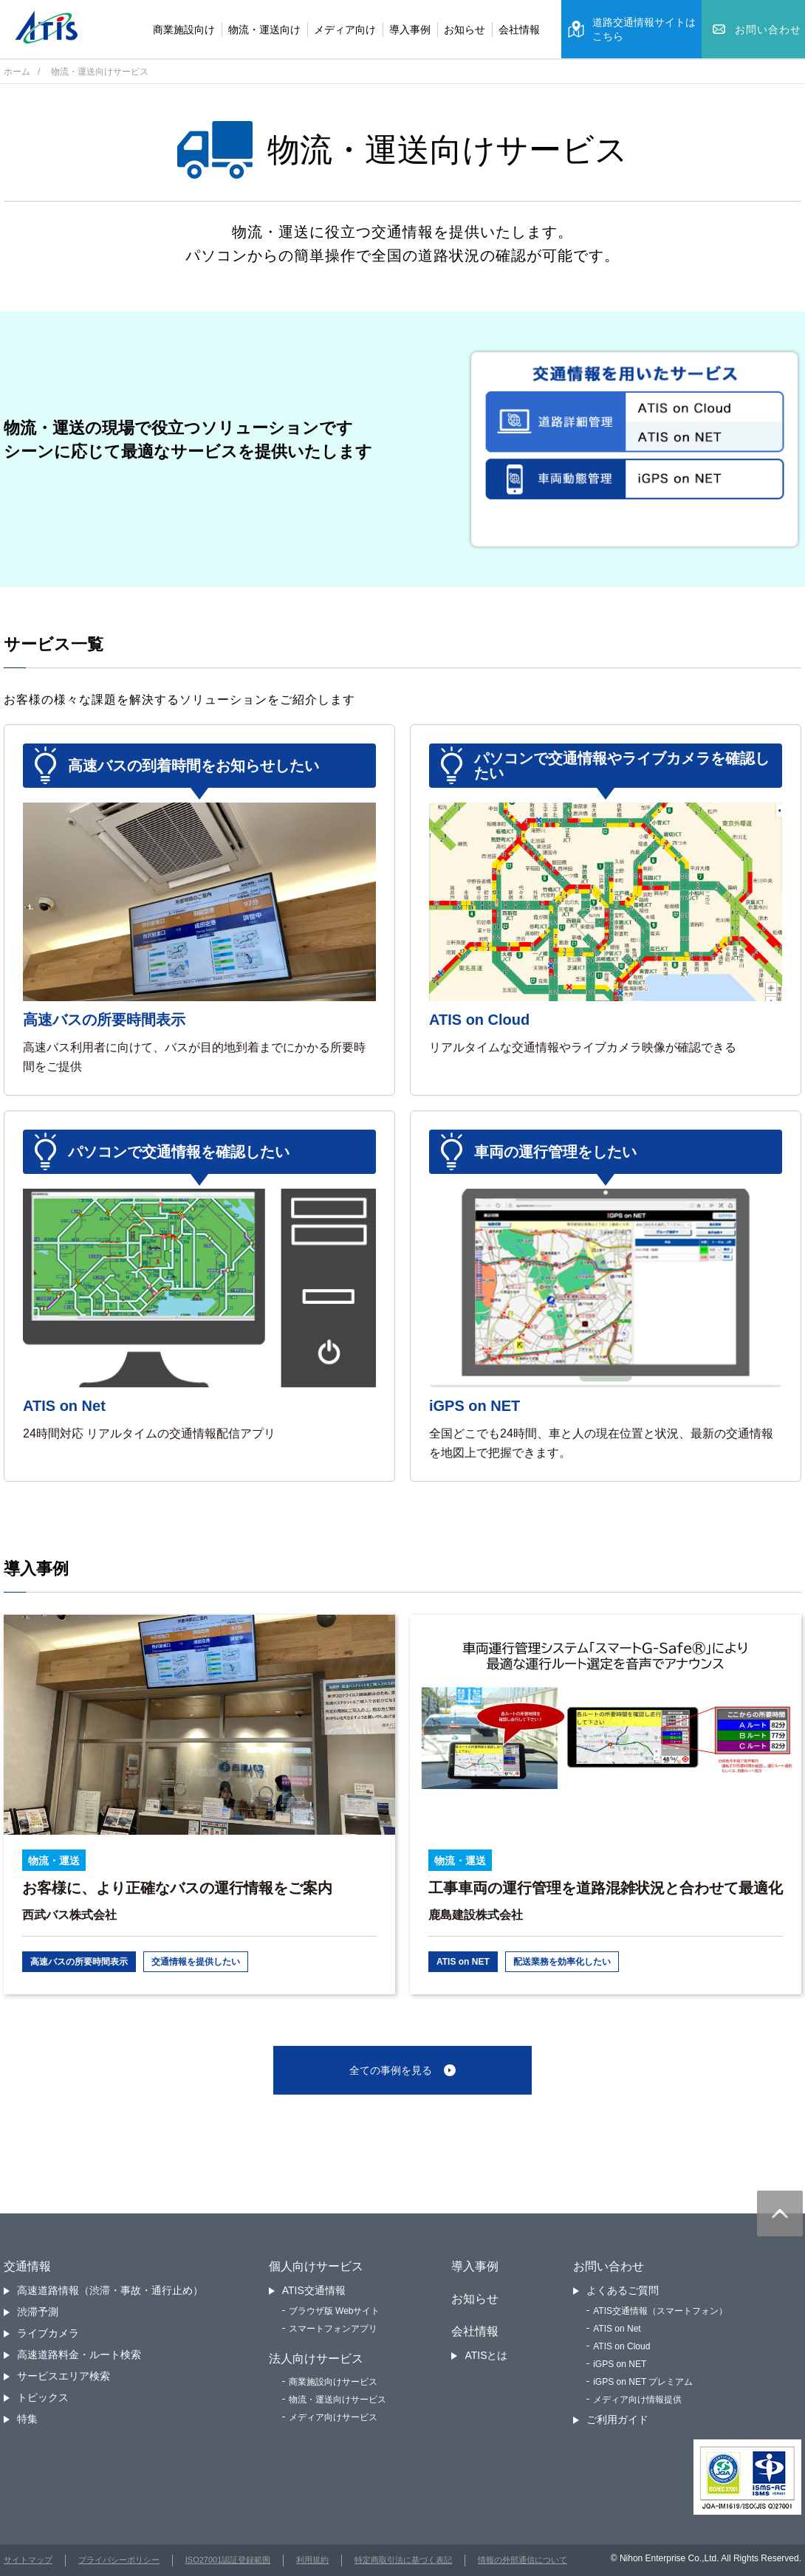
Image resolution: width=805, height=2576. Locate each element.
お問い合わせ (608, 2266)
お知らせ (464, 29)
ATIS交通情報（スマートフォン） (660, 2311)
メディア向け (345, 29)
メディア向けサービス (333, 2417)
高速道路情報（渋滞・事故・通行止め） (110, 2290)
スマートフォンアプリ (333, 2328)
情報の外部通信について (522, 2559)
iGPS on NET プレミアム (643, 2382)
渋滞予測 (37, 2312)
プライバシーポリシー (119, 2559)
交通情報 (27, 2266)
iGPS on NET (619, 2364)
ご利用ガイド (617, 2419)
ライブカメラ (48, 2333)
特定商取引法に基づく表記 (403, 2559)
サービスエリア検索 (63, 2376)
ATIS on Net (616, 2328)
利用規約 (312, 2559)
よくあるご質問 (622, 2290)
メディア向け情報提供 (637, 2399)
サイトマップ (28, 2559)
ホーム (17, 71)
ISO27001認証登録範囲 (228, 2559)
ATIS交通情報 (314, 2290)
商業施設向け (184, 29)
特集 (27, 2419)
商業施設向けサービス (333, 2382)
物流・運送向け (264, 29)
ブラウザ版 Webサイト (334, 2311)
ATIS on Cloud (621, 2346)
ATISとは (486, 2355)
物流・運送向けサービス (337, 2399)
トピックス (43, 2397)
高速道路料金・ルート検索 (79, 2354)
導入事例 (410, 29)
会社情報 (519, 29)
